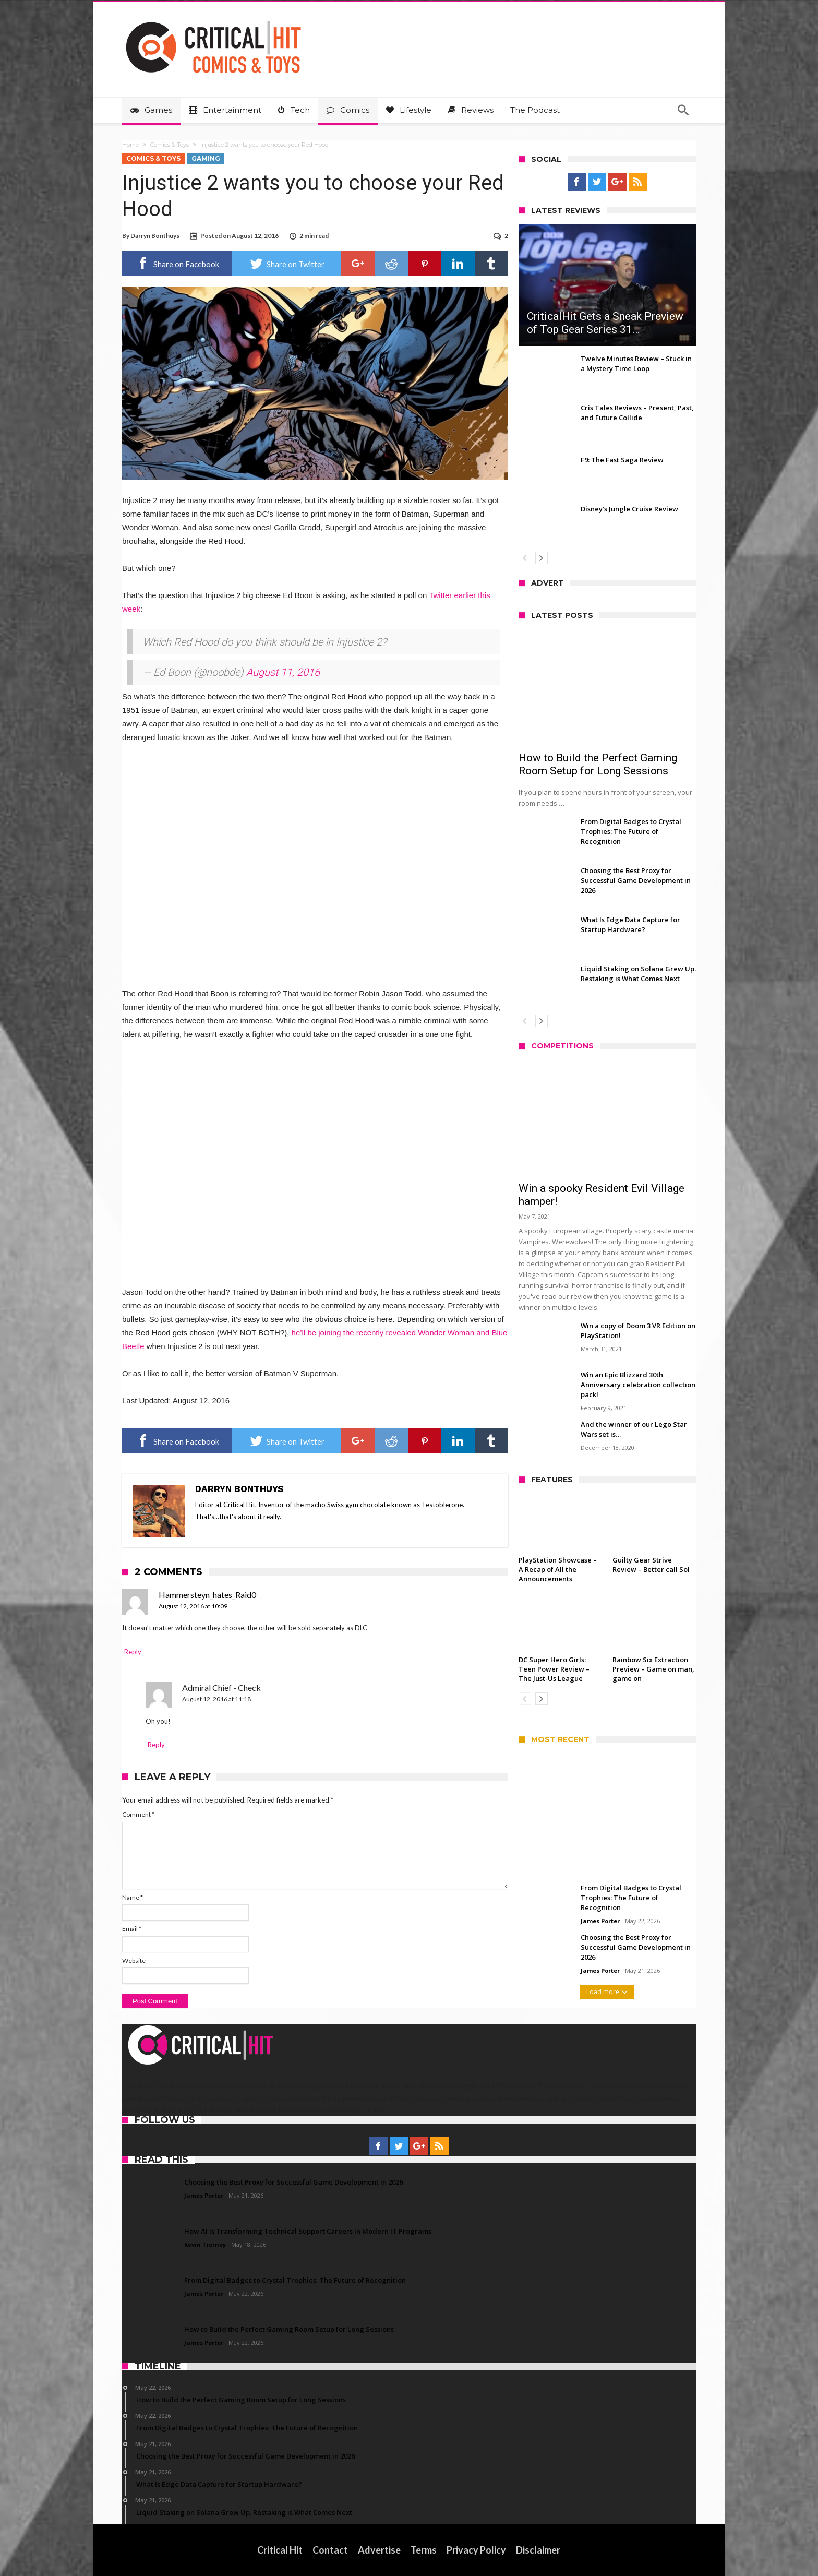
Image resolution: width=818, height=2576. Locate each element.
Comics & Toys (169, 144)
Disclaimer (538, 2550)
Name (132, 1897)
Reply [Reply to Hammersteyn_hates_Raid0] (132, 1652)
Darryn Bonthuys (154, 236)
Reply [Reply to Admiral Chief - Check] (156, 1744)
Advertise (379, 2550)
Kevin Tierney (205, 2244)
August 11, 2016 (283, 672)
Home (130, 144)
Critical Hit (280, 2550)
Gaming (205, 158)
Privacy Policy (477, 2550)
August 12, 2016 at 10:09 (193, 1606)
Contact (330, 2550)
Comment (138, 1814)
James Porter (600, 1921)
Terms (424, 2550)
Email (131, 1929)
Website (134, 1960)
